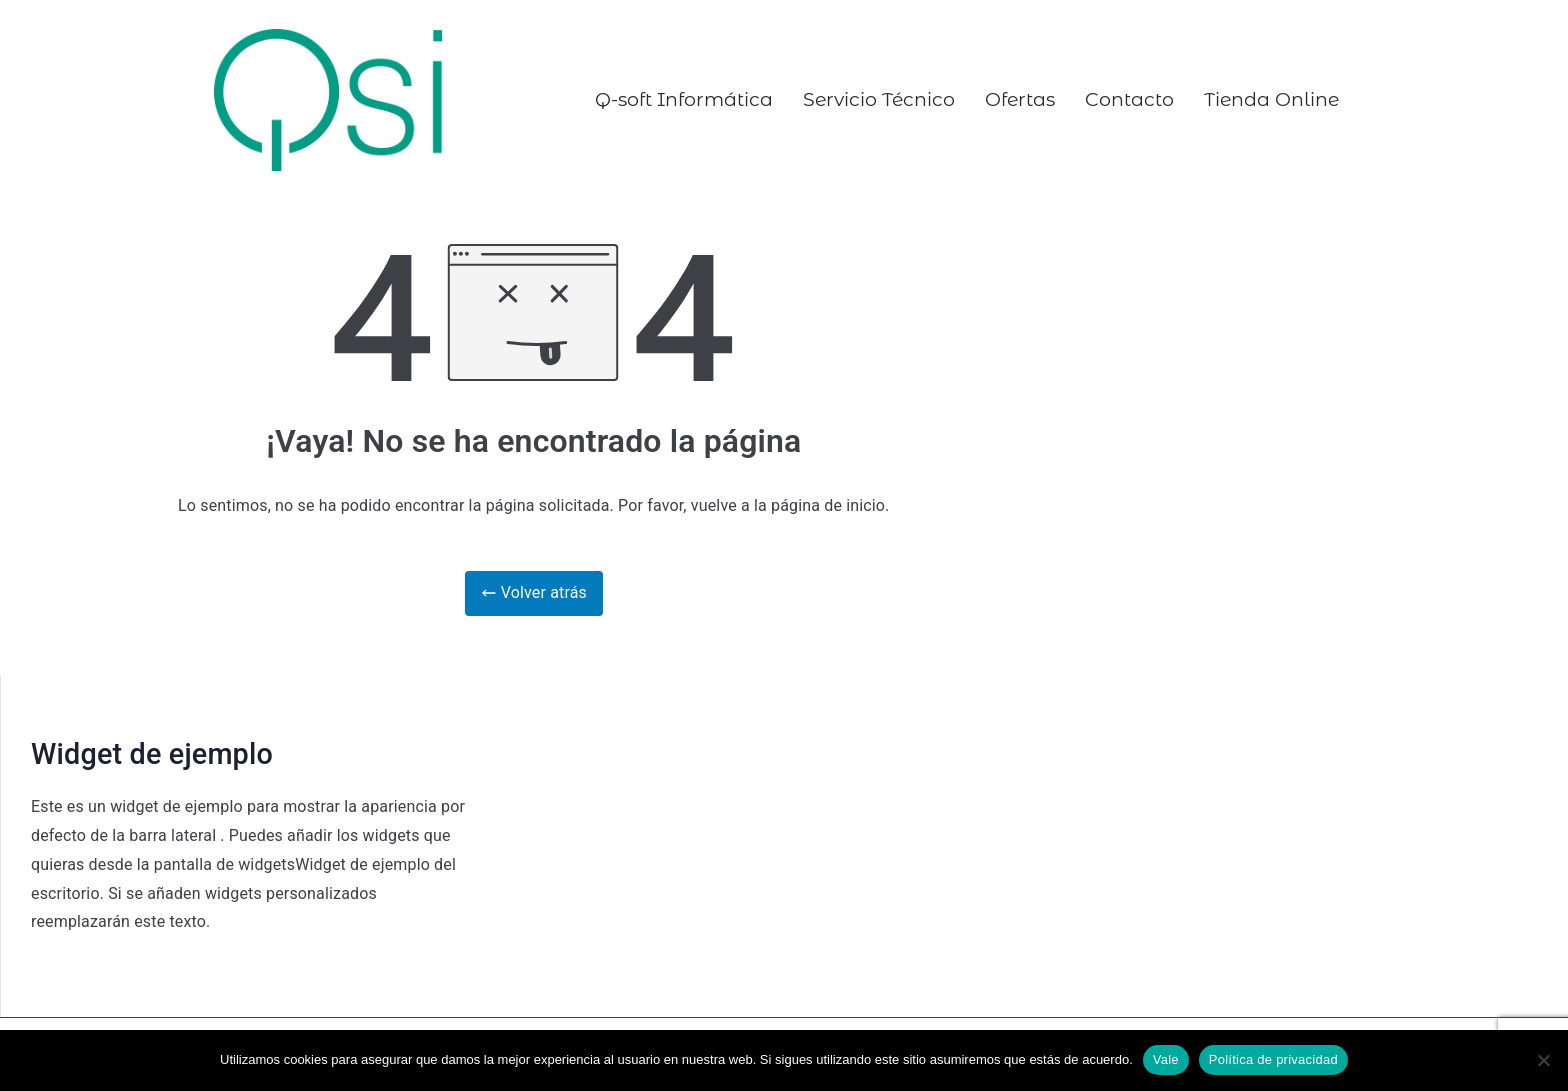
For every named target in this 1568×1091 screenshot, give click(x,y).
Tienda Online (1271, 99)
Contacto (1129, 99)
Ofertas (1020, 99)
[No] (1543, 1060)
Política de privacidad (1273, 1059)
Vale (1166, 1059)
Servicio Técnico (879, 99)
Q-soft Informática (684, 99)
